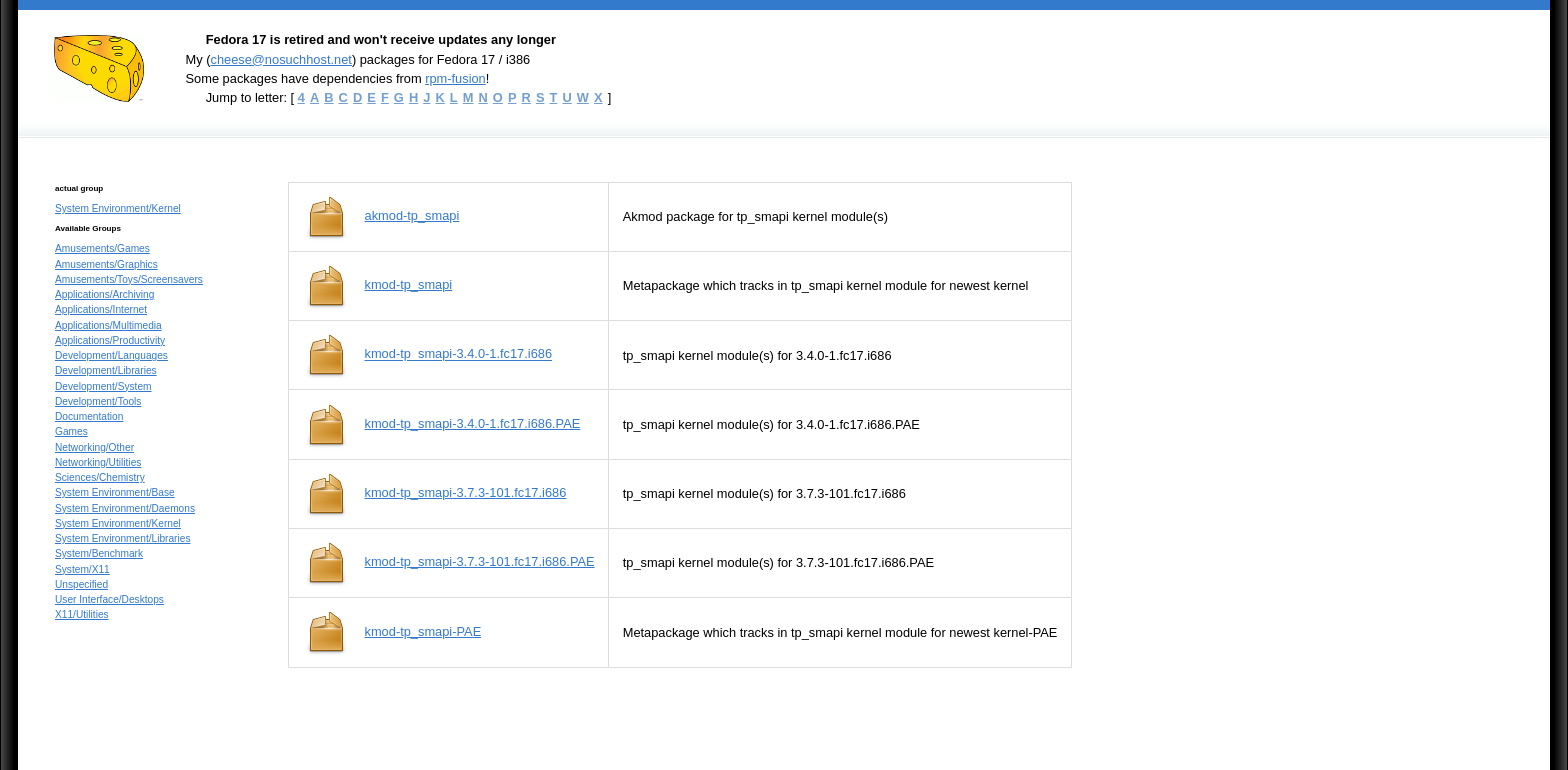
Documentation (89, 416)
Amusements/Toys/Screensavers (129, 279)
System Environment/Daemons (125, 508)
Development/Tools (98, 401)
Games (71, 431)
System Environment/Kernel (118, 208)
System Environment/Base (115, 492)
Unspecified (81, 584)
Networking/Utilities (98, 462)
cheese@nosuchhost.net (280, 59)
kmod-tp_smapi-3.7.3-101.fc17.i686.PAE (480, 561)
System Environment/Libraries (122, 538)
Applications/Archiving (104, 294)
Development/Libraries (106, 370)
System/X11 (82, 569)
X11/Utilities (82, 614)
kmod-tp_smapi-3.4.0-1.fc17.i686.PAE (473, 423)
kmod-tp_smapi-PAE (423, 631)
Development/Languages (111, 355)
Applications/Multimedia (108, 325)
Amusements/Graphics (106, 264)
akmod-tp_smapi (412, 215)
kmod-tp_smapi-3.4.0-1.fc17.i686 (459, 354)
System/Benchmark (99, 553)
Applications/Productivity (110, 340)
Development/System (103, 386)
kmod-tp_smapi (409, 284)
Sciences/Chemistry (100, 477)
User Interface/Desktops (109, 599)
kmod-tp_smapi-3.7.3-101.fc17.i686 (466, 492)
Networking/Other (94, 447)
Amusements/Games (102, 248)
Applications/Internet (101, 309)
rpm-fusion (455, 78)
